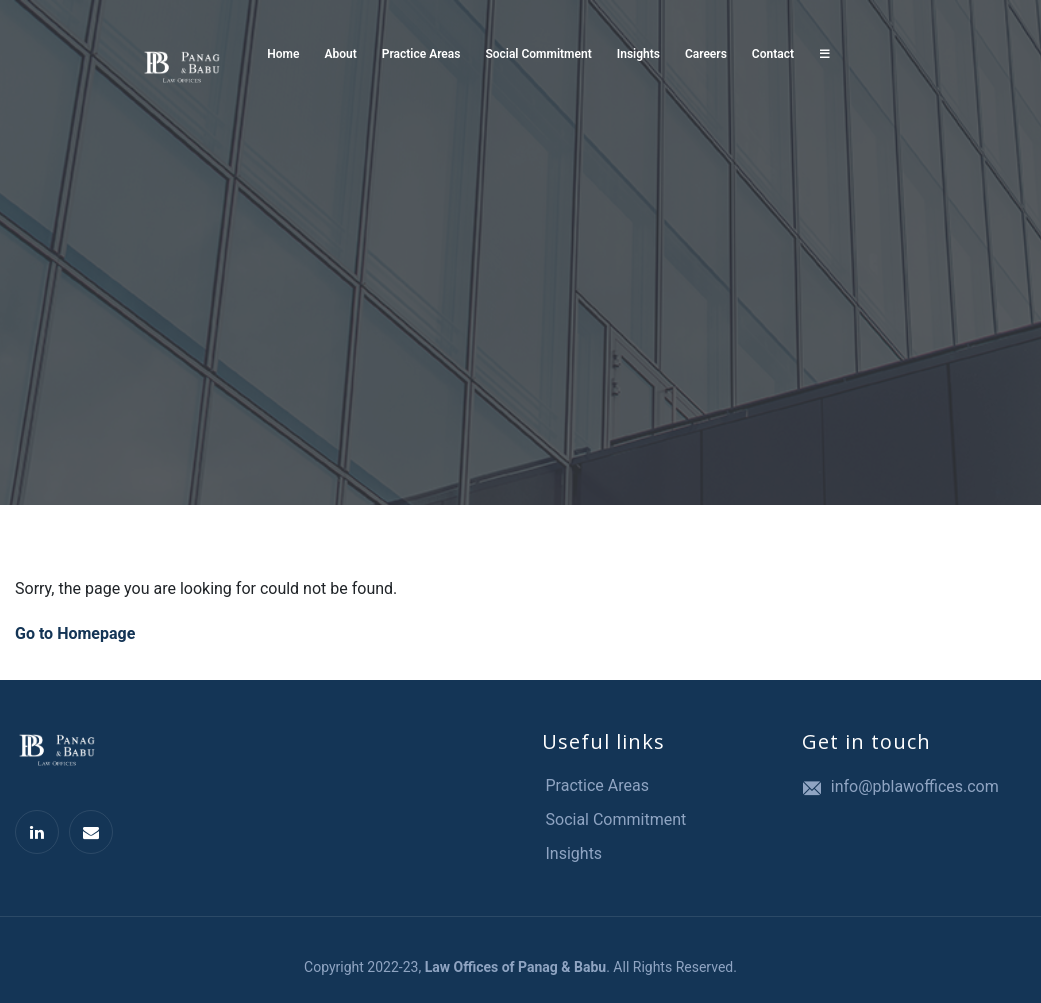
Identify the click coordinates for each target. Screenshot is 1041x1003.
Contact (773, 54)
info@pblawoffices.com (915, 786)
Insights (638, 54)
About (341, 54)
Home (283, 54)
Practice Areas (421, 54)
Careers (706, 54)
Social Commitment (538, 54)
